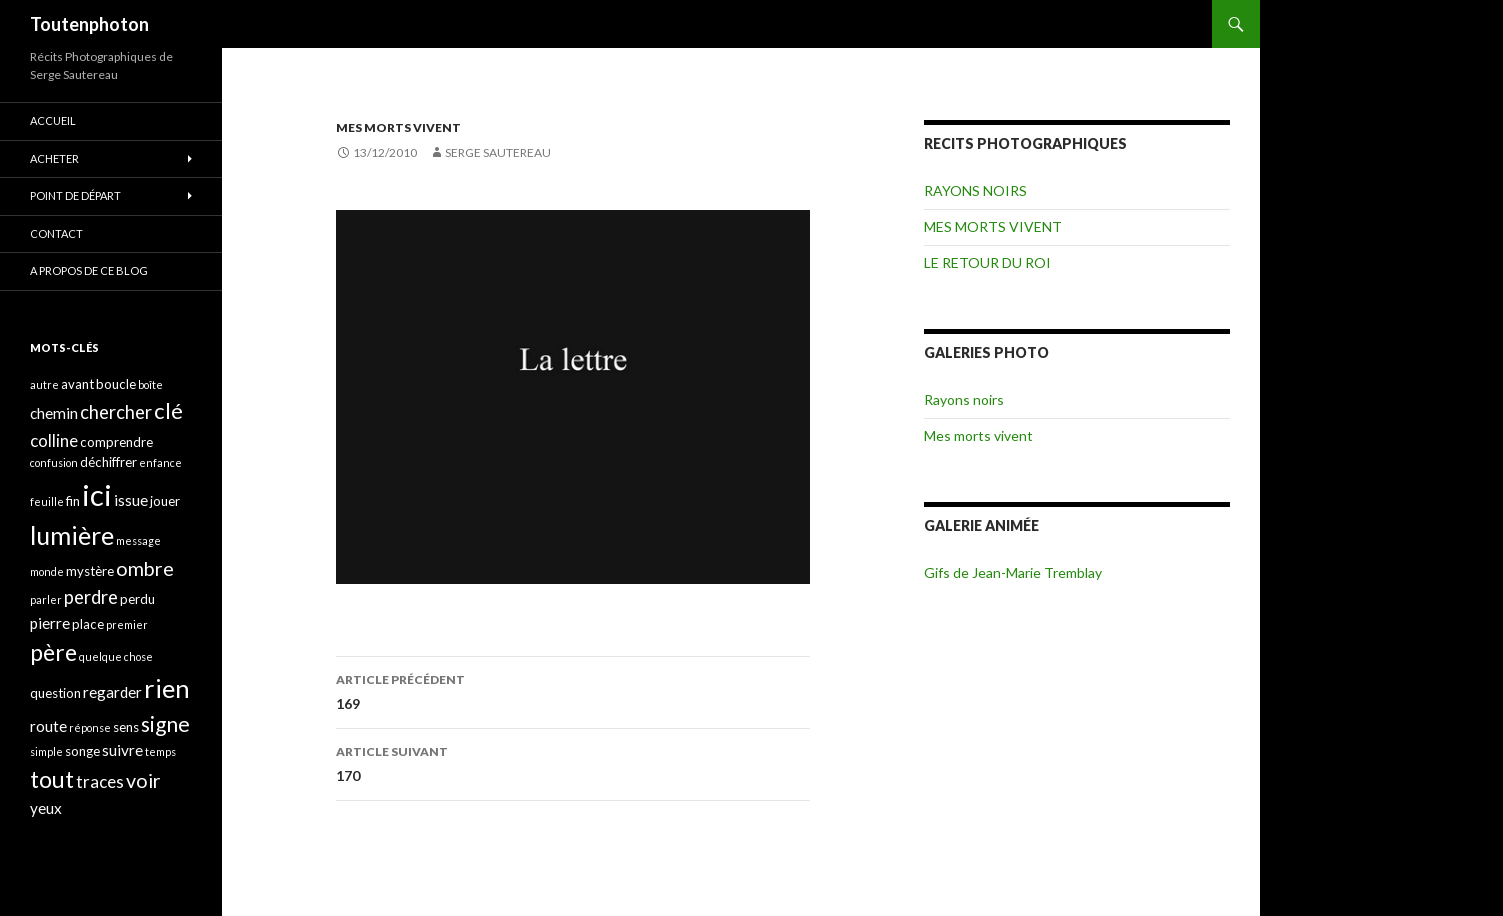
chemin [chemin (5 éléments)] (54, 413)
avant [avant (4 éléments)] (77, 384)
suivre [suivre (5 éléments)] (122, 750)
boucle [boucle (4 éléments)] (116, 384)
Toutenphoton (89, 24)
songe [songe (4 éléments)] (82, 751)
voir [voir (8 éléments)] (143, 780)
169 (573, 690)
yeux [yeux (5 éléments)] (46, 808)
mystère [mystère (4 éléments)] (90, 571)
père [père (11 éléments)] (53, 652)
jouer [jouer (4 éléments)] (165, 501)
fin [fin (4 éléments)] (73, 501)
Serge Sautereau (498, 152)
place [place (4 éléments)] (88, 624)
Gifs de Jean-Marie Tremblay (1013, 572)
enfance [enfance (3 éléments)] (160, 462)
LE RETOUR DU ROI (987, 262)
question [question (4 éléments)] (55, 693)
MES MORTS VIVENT (398, 127)
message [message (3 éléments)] (138, 540)
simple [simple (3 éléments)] (46, 751)
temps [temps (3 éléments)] (160, 751)
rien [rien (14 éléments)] (167, 688)
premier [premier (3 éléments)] (127, 624)
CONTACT (56, 233)
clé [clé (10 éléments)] (168, 410)
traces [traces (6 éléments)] (100, 781)
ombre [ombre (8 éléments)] (145, 568)
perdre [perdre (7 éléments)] (91, 597)
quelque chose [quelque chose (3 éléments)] (116, 656)
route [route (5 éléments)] (48, 726)
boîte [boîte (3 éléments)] (150, 384)
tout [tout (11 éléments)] (52, 779)
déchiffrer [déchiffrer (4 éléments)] (108, 462)
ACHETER (54, 158)
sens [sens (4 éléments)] (126, 727)
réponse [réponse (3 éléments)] (90, 727)
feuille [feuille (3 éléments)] (47, 501)
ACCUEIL (53, 120)
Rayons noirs (964, 399)
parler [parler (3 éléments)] (46, 599)
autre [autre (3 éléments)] (44, 384)
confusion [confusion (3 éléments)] (54, 462)
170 (573, 762)
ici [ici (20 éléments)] (97, 494)
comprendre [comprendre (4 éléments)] (116, 442)
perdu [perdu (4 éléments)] (137, 599)
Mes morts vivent (978, 435)
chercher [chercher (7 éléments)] (116, 412)
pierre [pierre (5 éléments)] (50, 623)
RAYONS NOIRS (975, 190)
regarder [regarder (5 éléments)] (112, 692)
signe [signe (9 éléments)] (165, 723)
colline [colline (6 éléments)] (54, 440)
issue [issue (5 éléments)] (131, 500)
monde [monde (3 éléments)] (47, 571)
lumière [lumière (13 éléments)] (72, 535)
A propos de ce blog (89, 270)
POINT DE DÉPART (75, 195)
